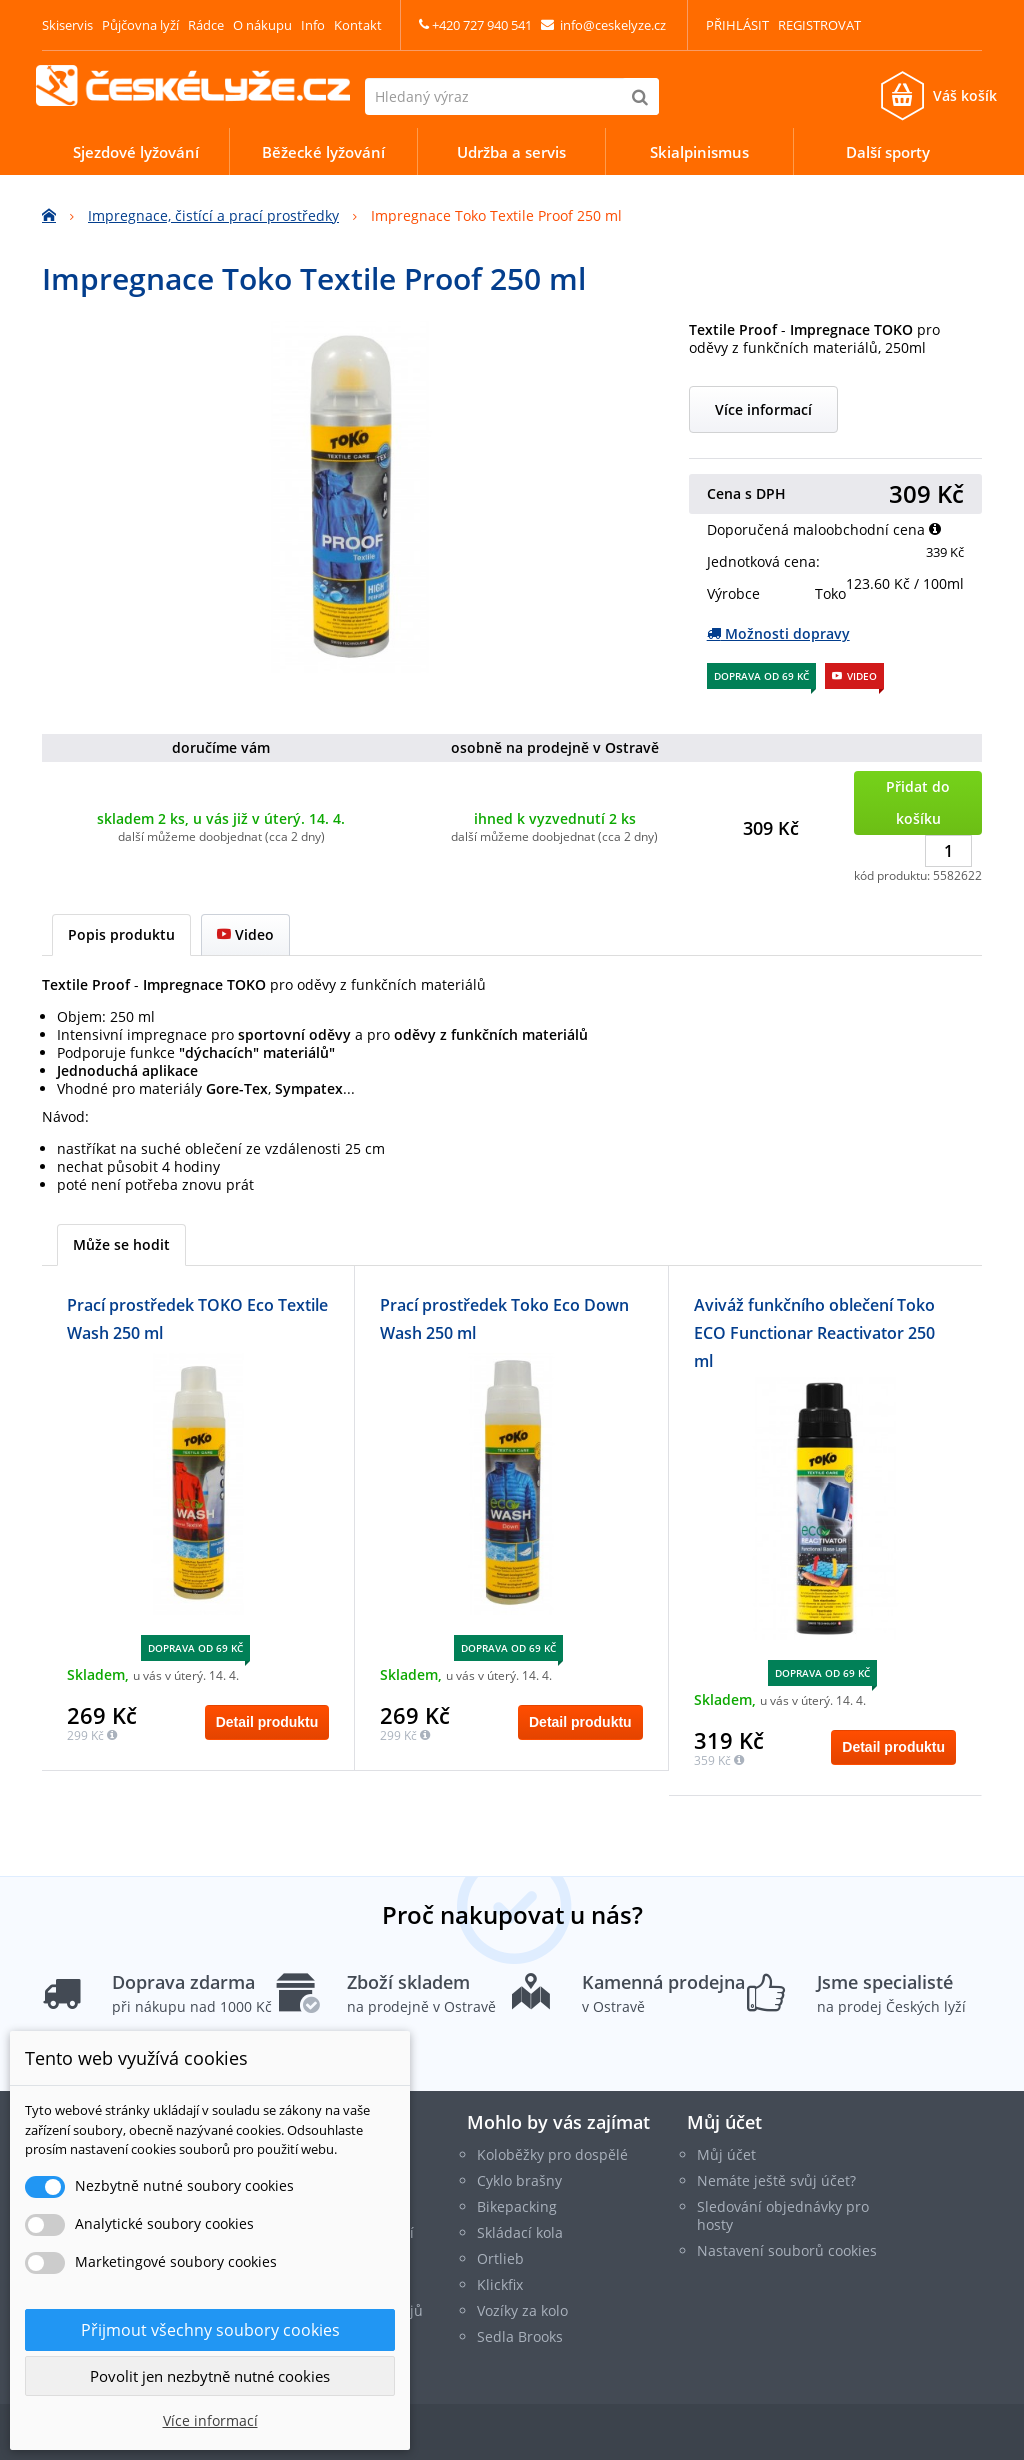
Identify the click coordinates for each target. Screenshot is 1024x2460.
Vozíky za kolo (522, 2310)
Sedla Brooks (520, 2336)
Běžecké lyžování (323, 152)
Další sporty (888, 152)
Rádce (206, 25)
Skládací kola (520, 2232)
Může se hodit (121, 1244)
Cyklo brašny (519, 2180)
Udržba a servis (511, 152)
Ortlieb (500, 2258)
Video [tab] (245, 934)
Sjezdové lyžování (136, 152)
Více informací (763, 409)
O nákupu (262, 25)
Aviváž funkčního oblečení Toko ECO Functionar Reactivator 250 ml (814, 1333)
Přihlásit (737, 25)
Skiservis (67, 25)
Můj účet (724, 2122)
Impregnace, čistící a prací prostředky (213, 215)
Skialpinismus (699, 152)
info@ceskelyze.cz (613, 25)
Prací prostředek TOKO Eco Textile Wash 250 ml (197, 1319)
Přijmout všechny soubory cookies (210, 2330)
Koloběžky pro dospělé (552, 2154)
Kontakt (358, 25)
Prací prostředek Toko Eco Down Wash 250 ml (504, 1319)
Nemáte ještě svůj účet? (776, 2180)
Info (313, 25)
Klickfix (500, 2284)
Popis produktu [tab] (121, 934)
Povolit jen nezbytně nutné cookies (210, 2376)
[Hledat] (640, 96)
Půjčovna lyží (140, 25)
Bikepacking (517, 2206)
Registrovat (819, 25)
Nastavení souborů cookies (787, 2250)
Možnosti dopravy (778, 633)
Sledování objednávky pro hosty (783, 2215)
